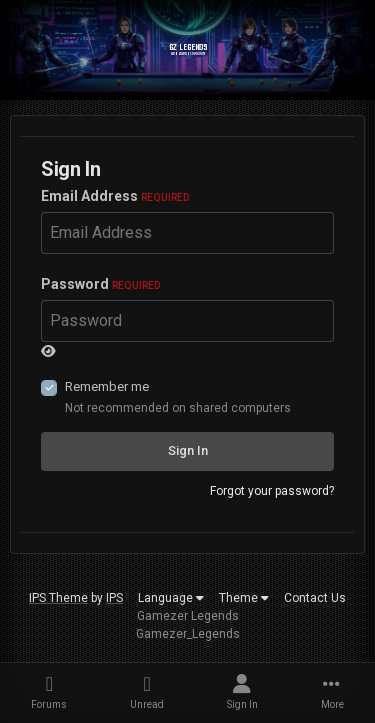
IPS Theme (58, 598)
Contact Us (315, 598)
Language (171, 598)
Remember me (107, 386)
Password (100, 284)
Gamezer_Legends (188, 634)
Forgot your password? (272, 491)
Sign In (188, 450)
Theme (244, 598)
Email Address (115, 196)
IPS (114, 598)
